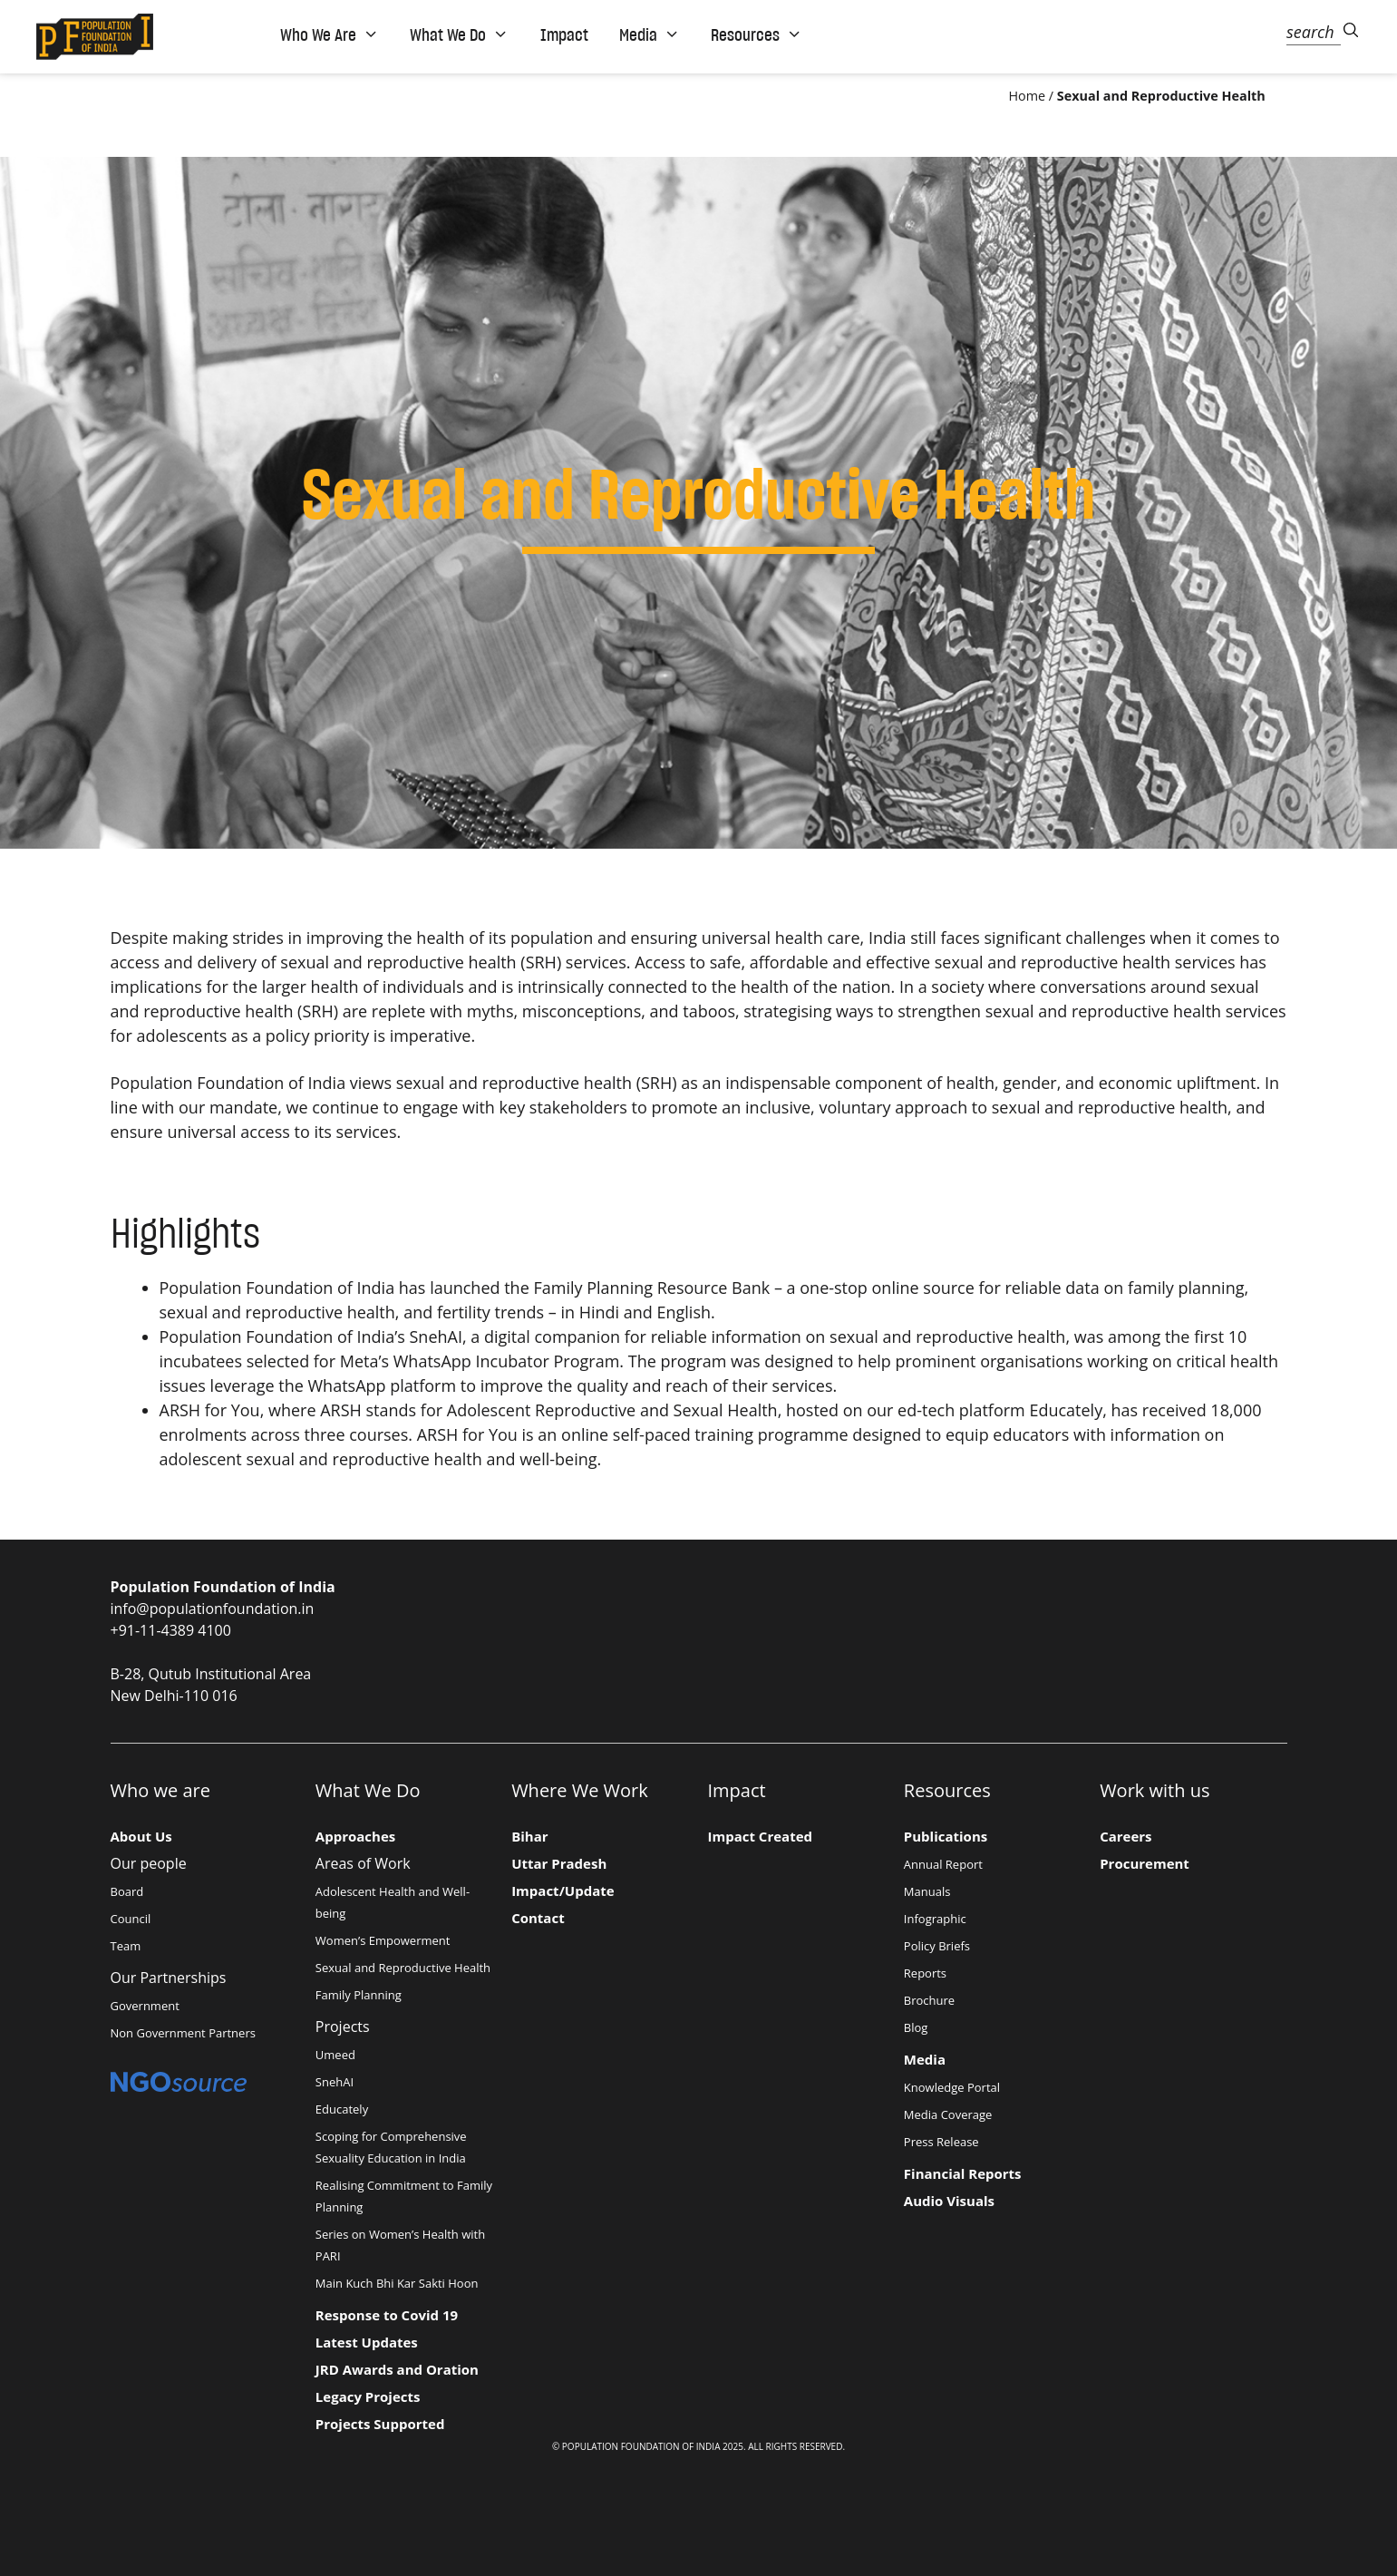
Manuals (927, 1891)
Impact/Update (562, 1890)
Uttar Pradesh (558, 1863)
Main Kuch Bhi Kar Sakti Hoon (397, 2283)
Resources (756, 34)
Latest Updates (366, 2342)
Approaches (355, 1836)
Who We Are (329, 34)
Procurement (1144, 1863)
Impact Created (760, 1836)
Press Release (941, 2142)
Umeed (335, 2054)
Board (127, 1891)
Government (145, 2006)
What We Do (459, 34)
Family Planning (358, 1995)
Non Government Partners (183, 2033)
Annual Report (943, 1864)
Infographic (935, 1918)
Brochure (929, 2000)
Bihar (529, 1836)
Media (649, 34)
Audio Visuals (949, 2201)
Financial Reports (963, 2173)
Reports (925, 1973)
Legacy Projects (368, 2396)
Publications (945, 1836)
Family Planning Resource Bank (653, 1287)
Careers (1125, 1836)
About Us (141, 1836)
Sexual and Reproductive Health (402, 1967)
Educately (1065, 1410)
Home (1026, 95)
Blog (916, 2027)
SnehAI (435, 1336)
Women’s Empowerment (383, 1940)
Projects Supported (380, 2424)
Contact (538, 1918)
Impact (564, 34)
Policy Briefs (937, 1946)
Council (131, 1918)
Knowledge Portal (952, 2087)
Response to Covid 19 (386, 2315)
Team (126, 1946)
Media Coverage (948, 2114)
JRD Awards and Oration (397, 2369)
